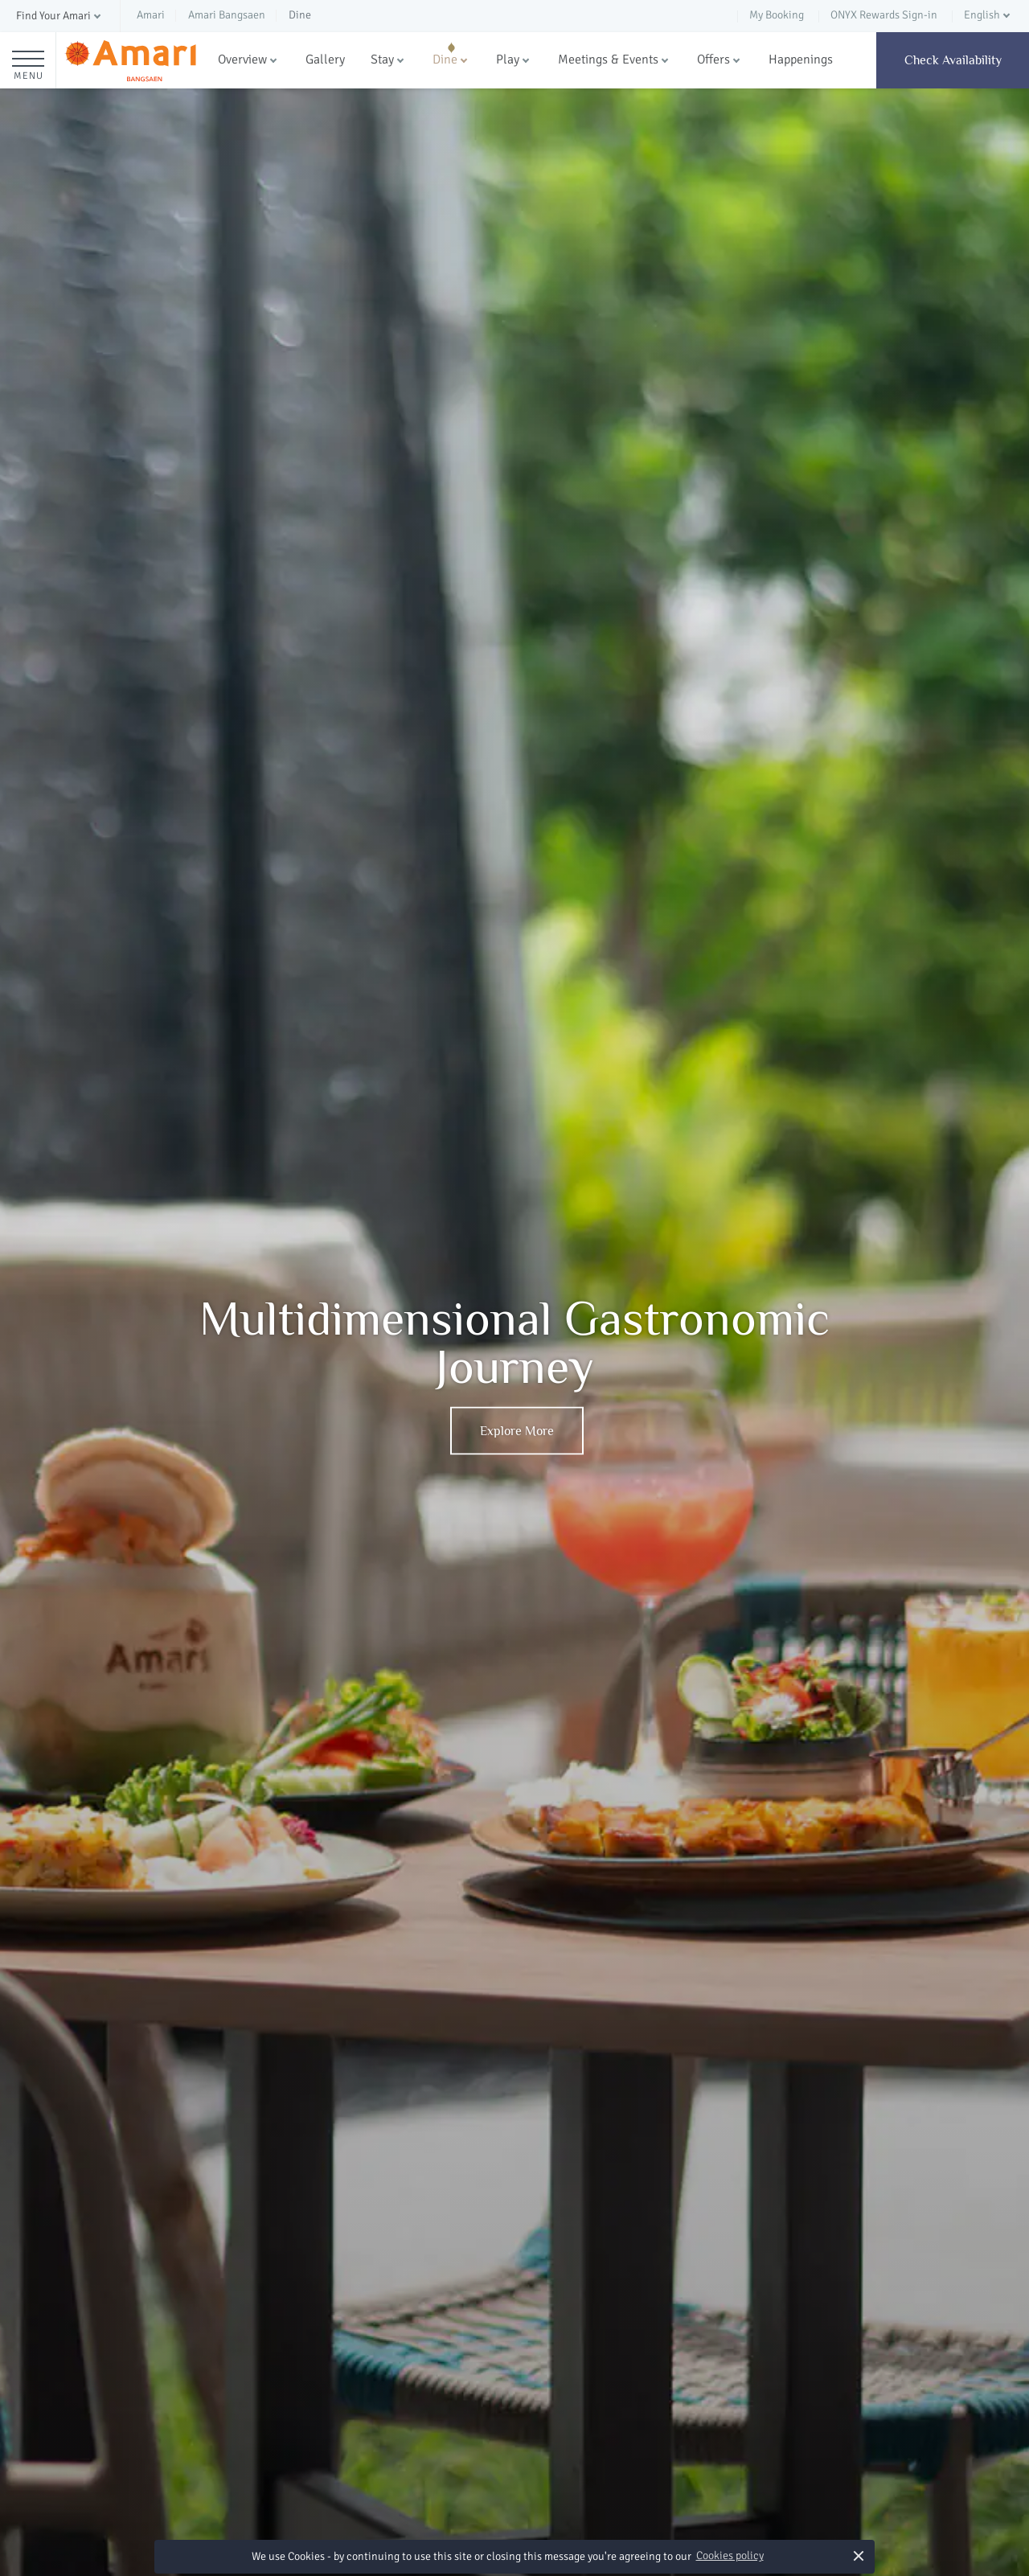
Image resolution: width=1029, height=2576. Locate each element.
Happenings (801, 59)
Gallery (325, 59)
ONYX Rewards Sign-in (883, 15)
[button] (60, 16)
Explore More (517, 1431)
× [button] (859, 2555)
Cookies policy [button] (730, 2555)
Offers (713, 59)
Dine (445, 59)
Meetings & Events (608, 59)
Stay (382, 59)
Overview (242, 59)
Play (507, 59)
